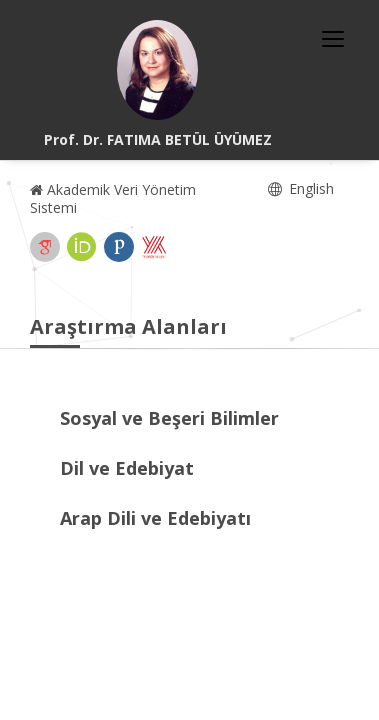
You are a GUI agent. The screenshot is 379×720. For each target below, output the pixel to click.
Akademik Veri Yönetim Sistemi (113, 198)
